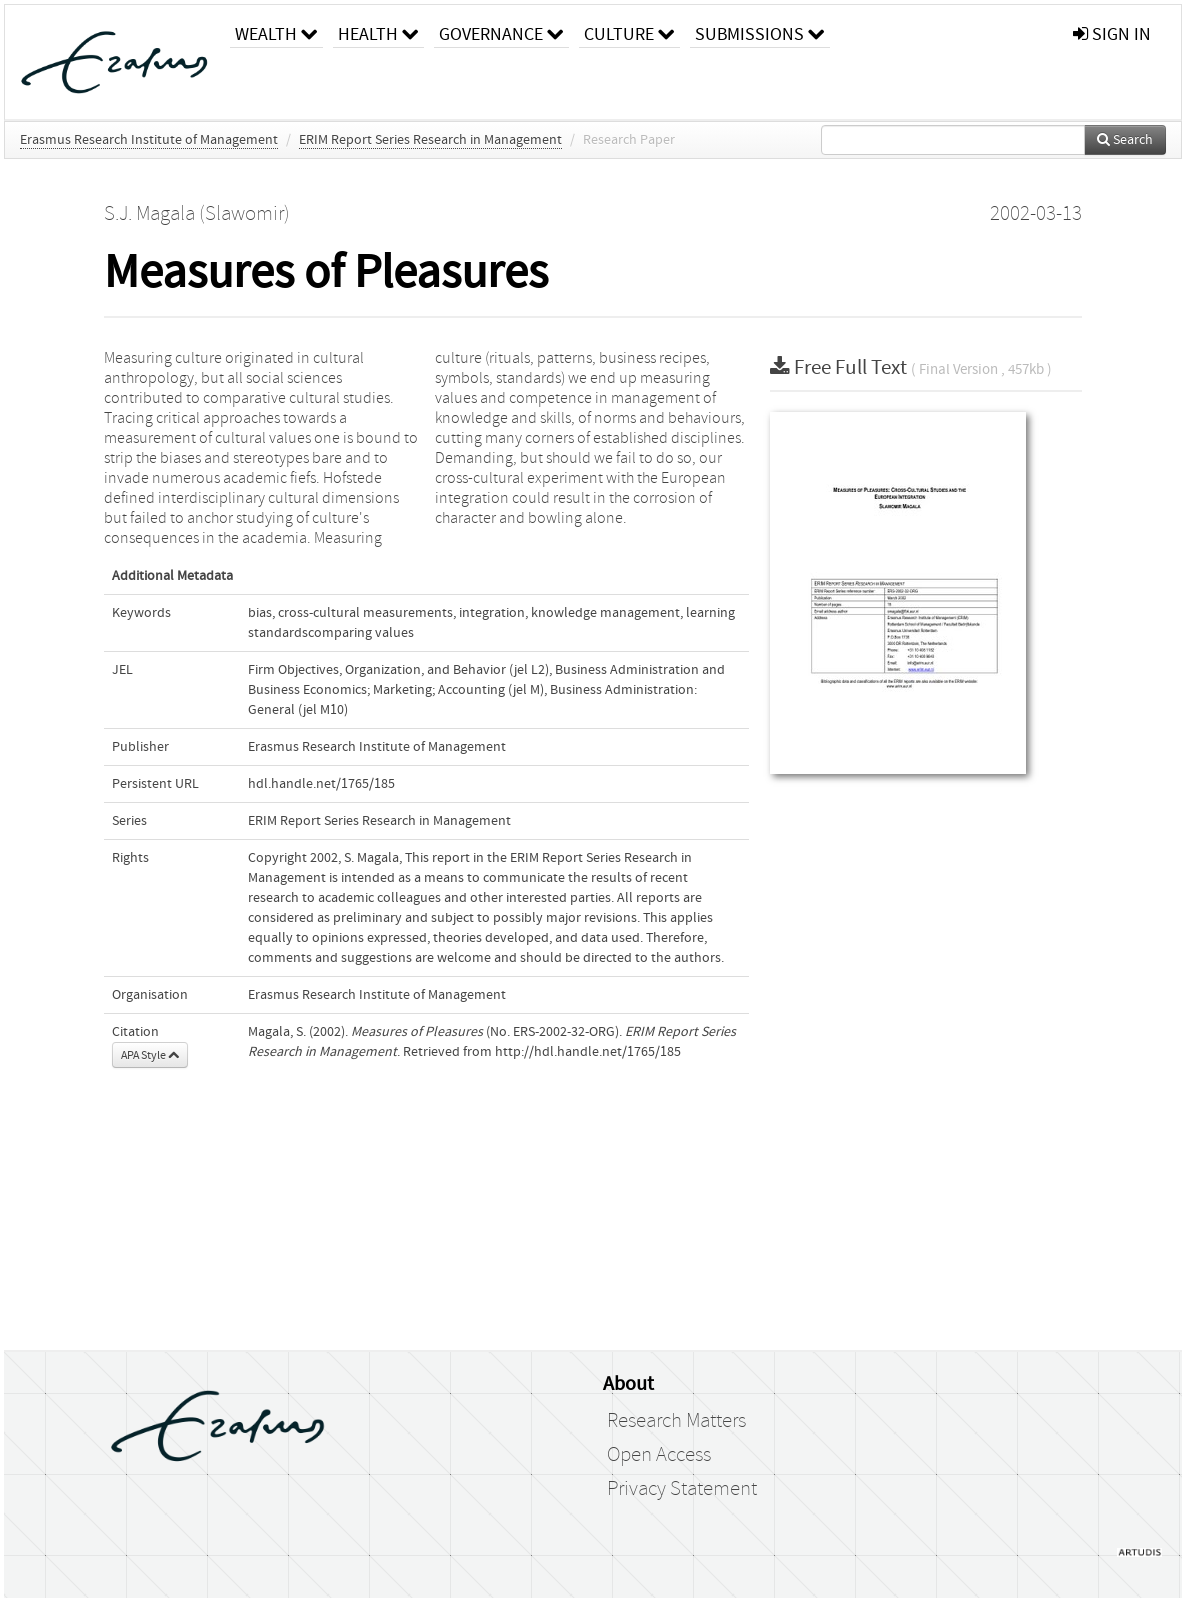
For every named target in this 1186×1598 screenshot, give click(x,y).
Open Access (659, 1455)
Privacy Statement (682, 1489)
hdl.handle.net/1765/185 (321, 784)
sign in (1112, 34)
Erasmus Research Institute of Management (149, 140)
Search (1125, 140)
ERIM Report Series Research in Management (430, 140)
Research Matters (676, 1421)
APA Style (150, 1055)
